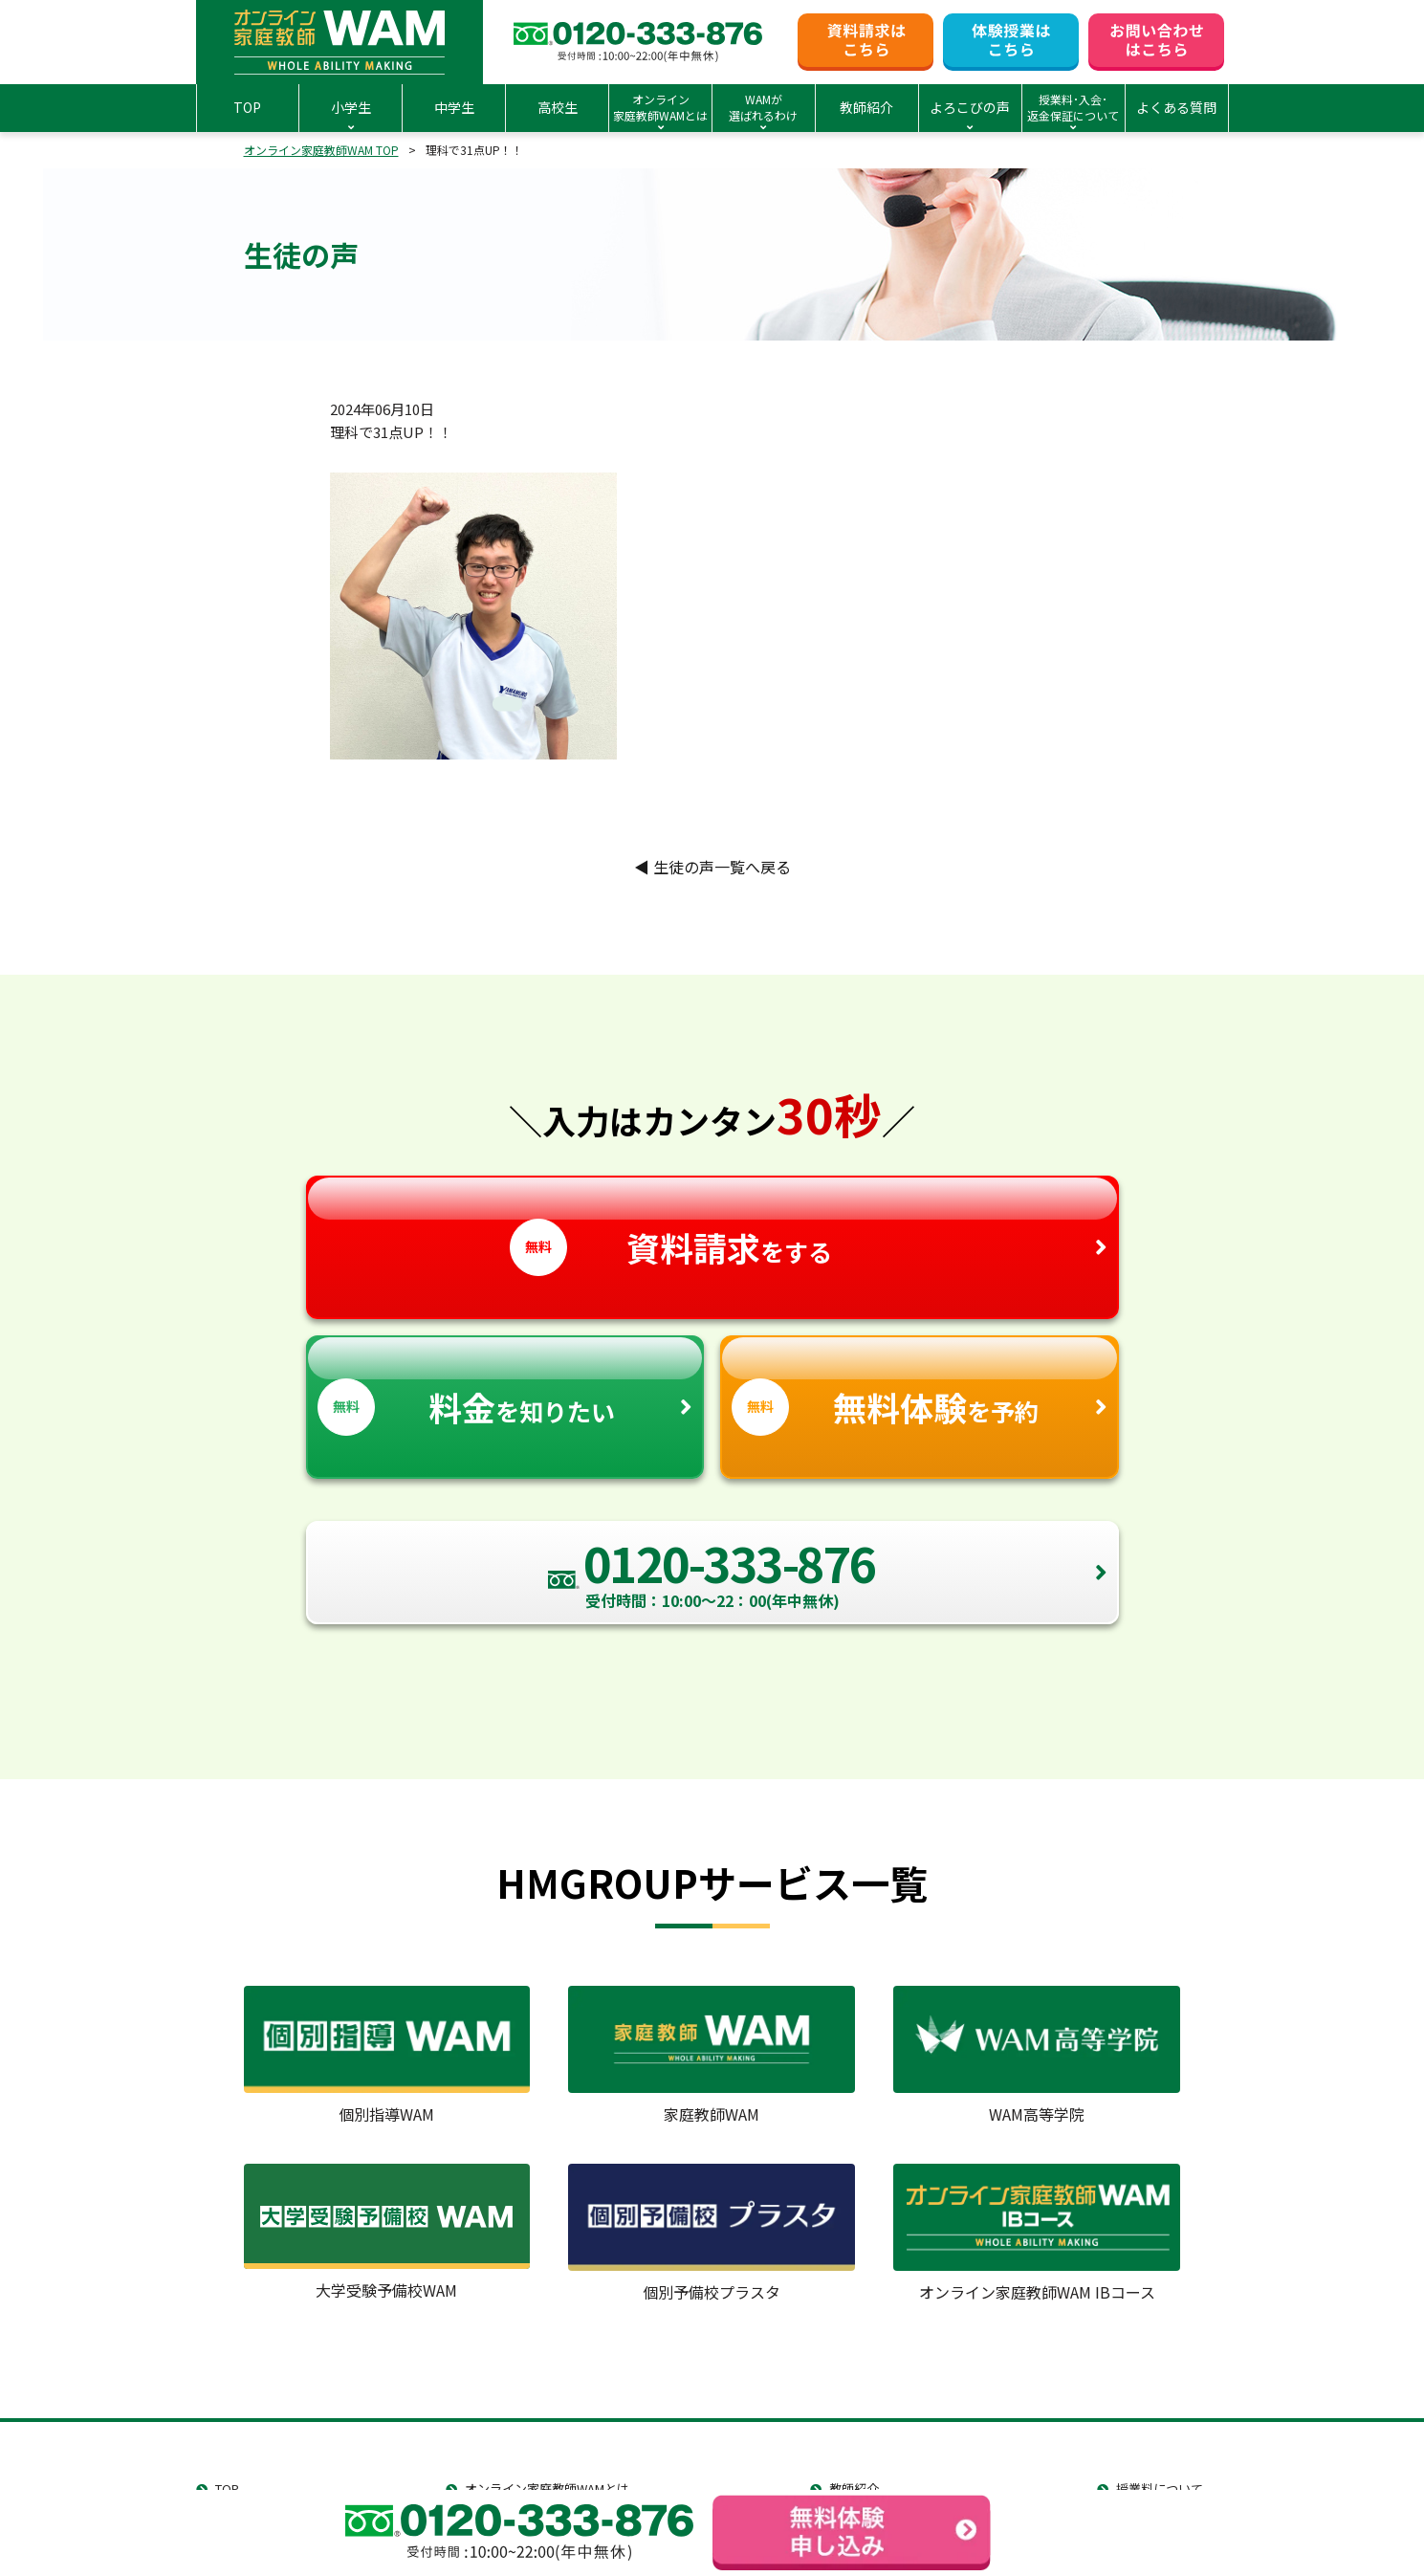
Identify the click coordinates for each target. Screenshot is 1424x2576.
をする (712, 1227)
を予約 (919, 1386)
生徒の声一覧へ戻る (712, 866)
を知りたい (505, 1386)
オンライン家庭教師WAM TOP (321, 150)
